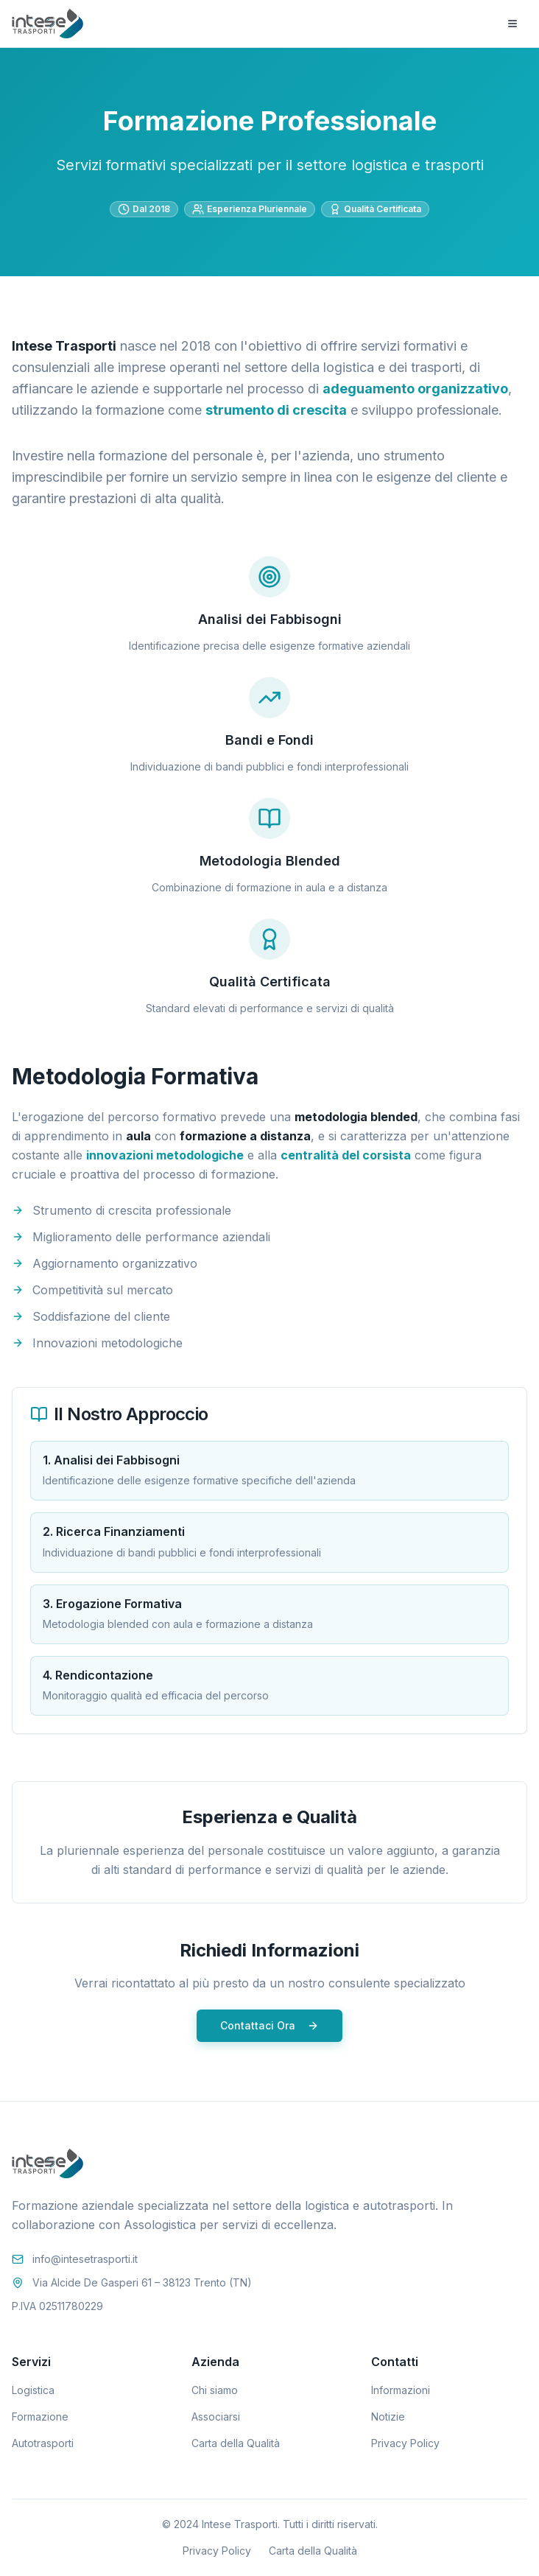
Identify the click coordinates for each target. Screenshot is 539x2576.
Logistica (33, 2390)
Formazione (40, 2416)
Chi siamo (214, 2390)
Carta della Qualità (235, 2443)
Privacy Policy (405, 2443)
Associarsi (215, 2416)
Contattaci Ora (269, 2025)
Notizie (388, 2416)
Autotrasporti (43, 2443)
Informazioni (400, 2390)
